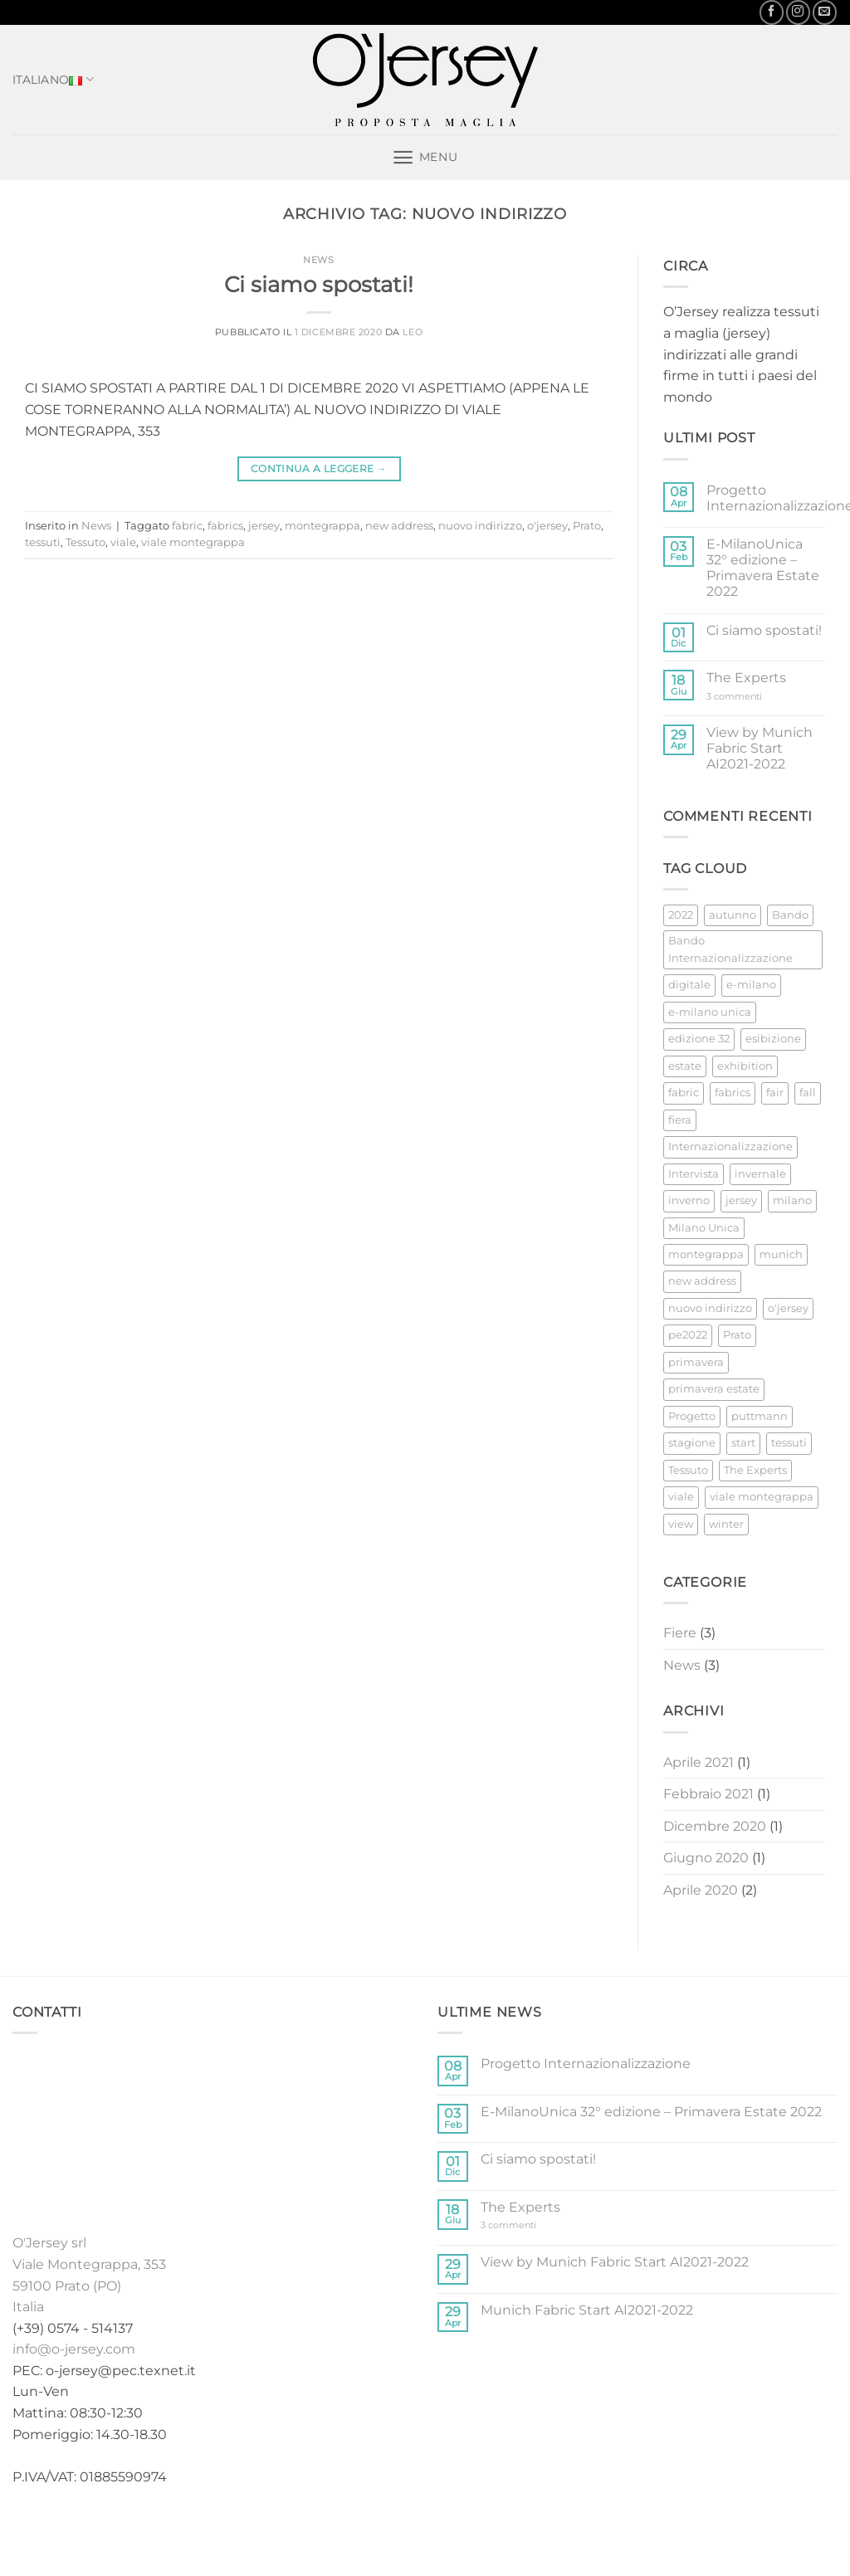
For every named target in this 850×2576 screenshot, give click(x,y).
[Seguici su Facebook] (772, 12)
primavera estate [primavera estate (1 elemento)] (714, 1389)
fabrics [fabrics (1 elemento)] (732, 1092)
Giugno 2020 (706, 1858)
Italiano (53, 80)
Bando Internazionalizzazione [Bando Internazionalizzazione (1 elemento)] (730, 949)
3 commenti (750, 696)
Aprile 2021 (698, 1762)
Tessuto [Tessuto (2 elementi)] (688, 1470)
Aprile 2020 (700, 1890)
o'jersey (547, 526)
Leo (413, 332)
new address (399, 526)
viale (123, 542)
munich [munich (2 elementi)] (781, 1254)
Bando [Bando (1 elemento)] (790, 915)
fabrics (225, 526)
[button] (424, 157)
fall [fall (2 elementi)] (807, 1092)
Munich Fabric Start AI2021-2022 (587, 2310)
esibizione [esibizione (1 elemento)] (773, 1038)
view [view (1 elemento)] (680, 1524)
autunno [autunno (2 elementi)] (732, 915)
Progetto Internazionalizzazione (586, 2063)
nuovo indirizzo (480, 526)
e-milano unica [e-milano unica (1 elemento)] (709, 1012)
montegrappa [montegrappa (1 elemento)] (706, 1254)
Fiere (679, 1633)
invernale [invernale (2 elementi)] (760, 1174)
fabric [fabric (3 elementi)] (683, 1092)
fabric (187, 526)
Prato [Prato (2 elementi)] (737, 1335)
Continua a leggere (319, 468)
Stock (409, 2529)
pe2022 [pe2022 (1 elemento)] (687, 1335)
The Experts (746, 677)
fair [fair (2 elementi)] (775, 1092)
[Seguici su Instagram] (798, 12)
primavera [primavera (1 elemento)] (696, 1362)
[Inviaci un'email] (825, 12)
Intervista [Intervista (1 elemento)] (693, 1174)
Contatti (557, 2529)
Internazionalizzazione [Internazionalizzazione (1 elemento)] (730, 1146)
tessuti (43, 542)
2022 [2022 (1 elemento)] (680, 915)
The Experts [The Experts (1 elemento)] (755, 1470)
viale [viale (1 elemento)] (681, 1496)
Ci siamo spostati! (318, 284)
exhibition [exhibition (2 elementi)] (745, 1066)
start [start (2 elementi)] (743, 1443)
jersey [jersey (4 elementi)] (741, 1200)
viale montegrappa (193, 542)
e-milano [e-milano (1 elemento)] (751, 984)
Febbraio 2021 (708, 1794)
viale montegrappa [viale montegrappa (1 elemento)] (761, 1496)
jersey (264, 526)
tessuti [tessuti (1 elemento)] (789, 1443)
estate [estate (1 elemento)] (684, 1066)
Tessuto (85, 542)
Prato (587, 526)
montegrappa (322, 526)
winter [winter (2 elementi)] (726, 1524)
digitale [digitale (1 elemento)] (689, 984)
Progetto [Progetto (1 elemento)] (692, 1416)
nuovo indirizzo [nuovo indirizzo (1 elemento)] (710, 1308)
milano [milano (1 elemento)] (792, 1200)
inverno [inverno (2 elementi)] (689, 1200)
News (318, 260)
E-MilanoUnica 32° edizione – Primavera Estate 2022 (762, 568)
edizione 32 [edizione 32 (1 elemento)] (699, 1038)
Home (282, 2529)
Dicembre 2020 (714, 1826)
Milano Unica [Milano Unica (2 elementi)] (704, 1228)
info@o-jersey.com (73, 2349)
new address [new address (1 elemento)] (702, 1281)
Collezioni (344, 2529)
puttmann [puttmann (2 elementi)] (759, 1416)
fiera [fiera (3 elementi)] (679, 1120)
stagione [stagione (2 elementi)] (692, 1443)
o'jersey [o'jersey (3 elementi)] (788, 1308)
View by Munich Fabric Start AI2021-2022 (759, 748)
